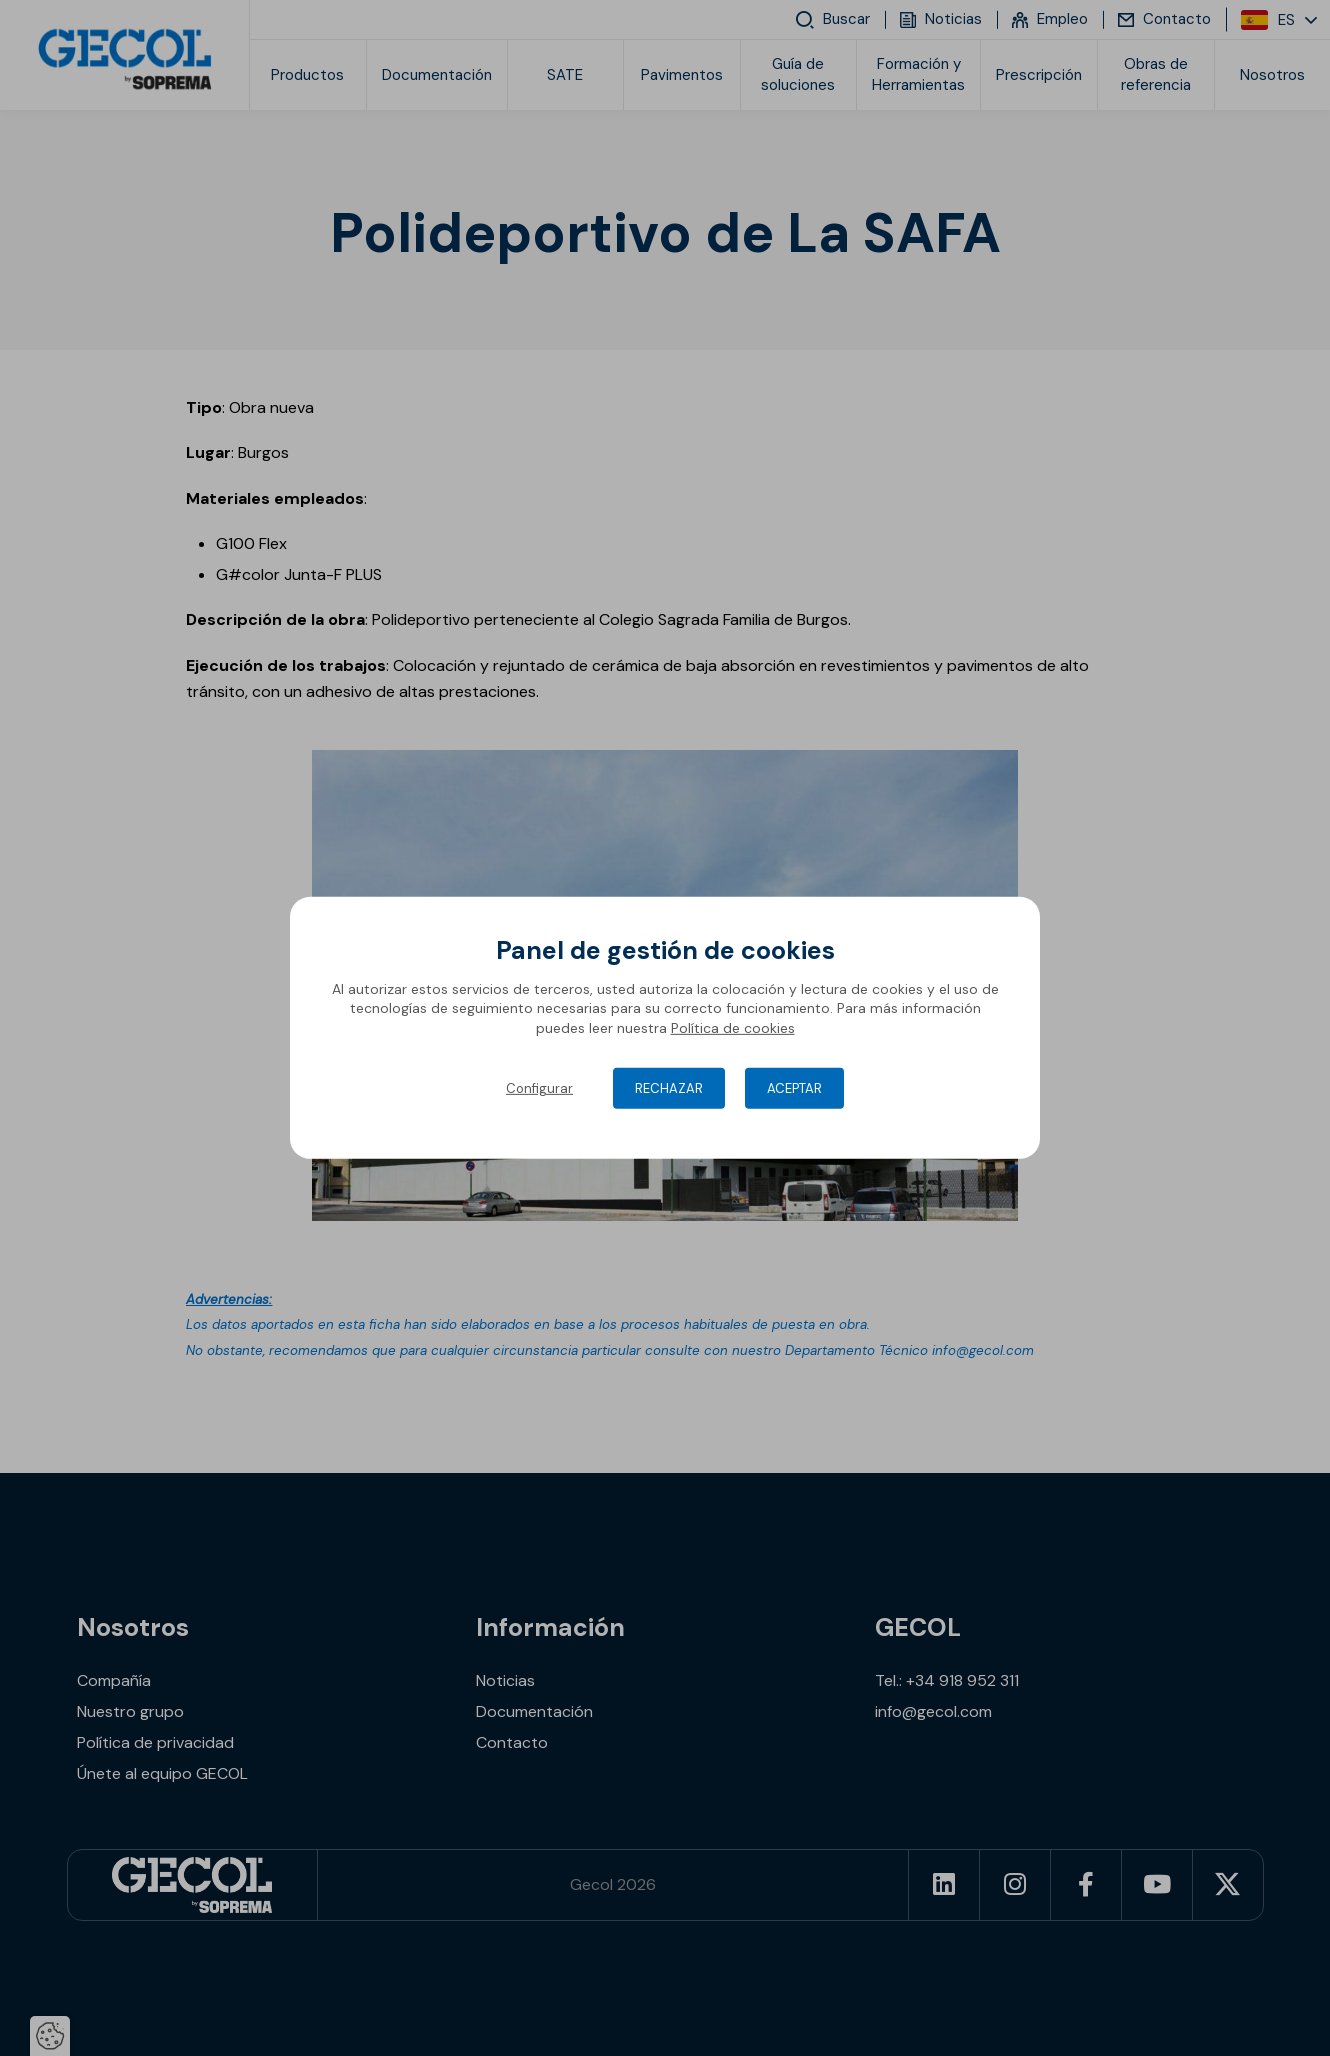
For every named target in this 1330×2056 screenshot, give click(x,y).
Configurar (539, 1088)
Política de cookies (733, 1028)
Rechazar (669, 1088)
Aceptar (794, 1088)
